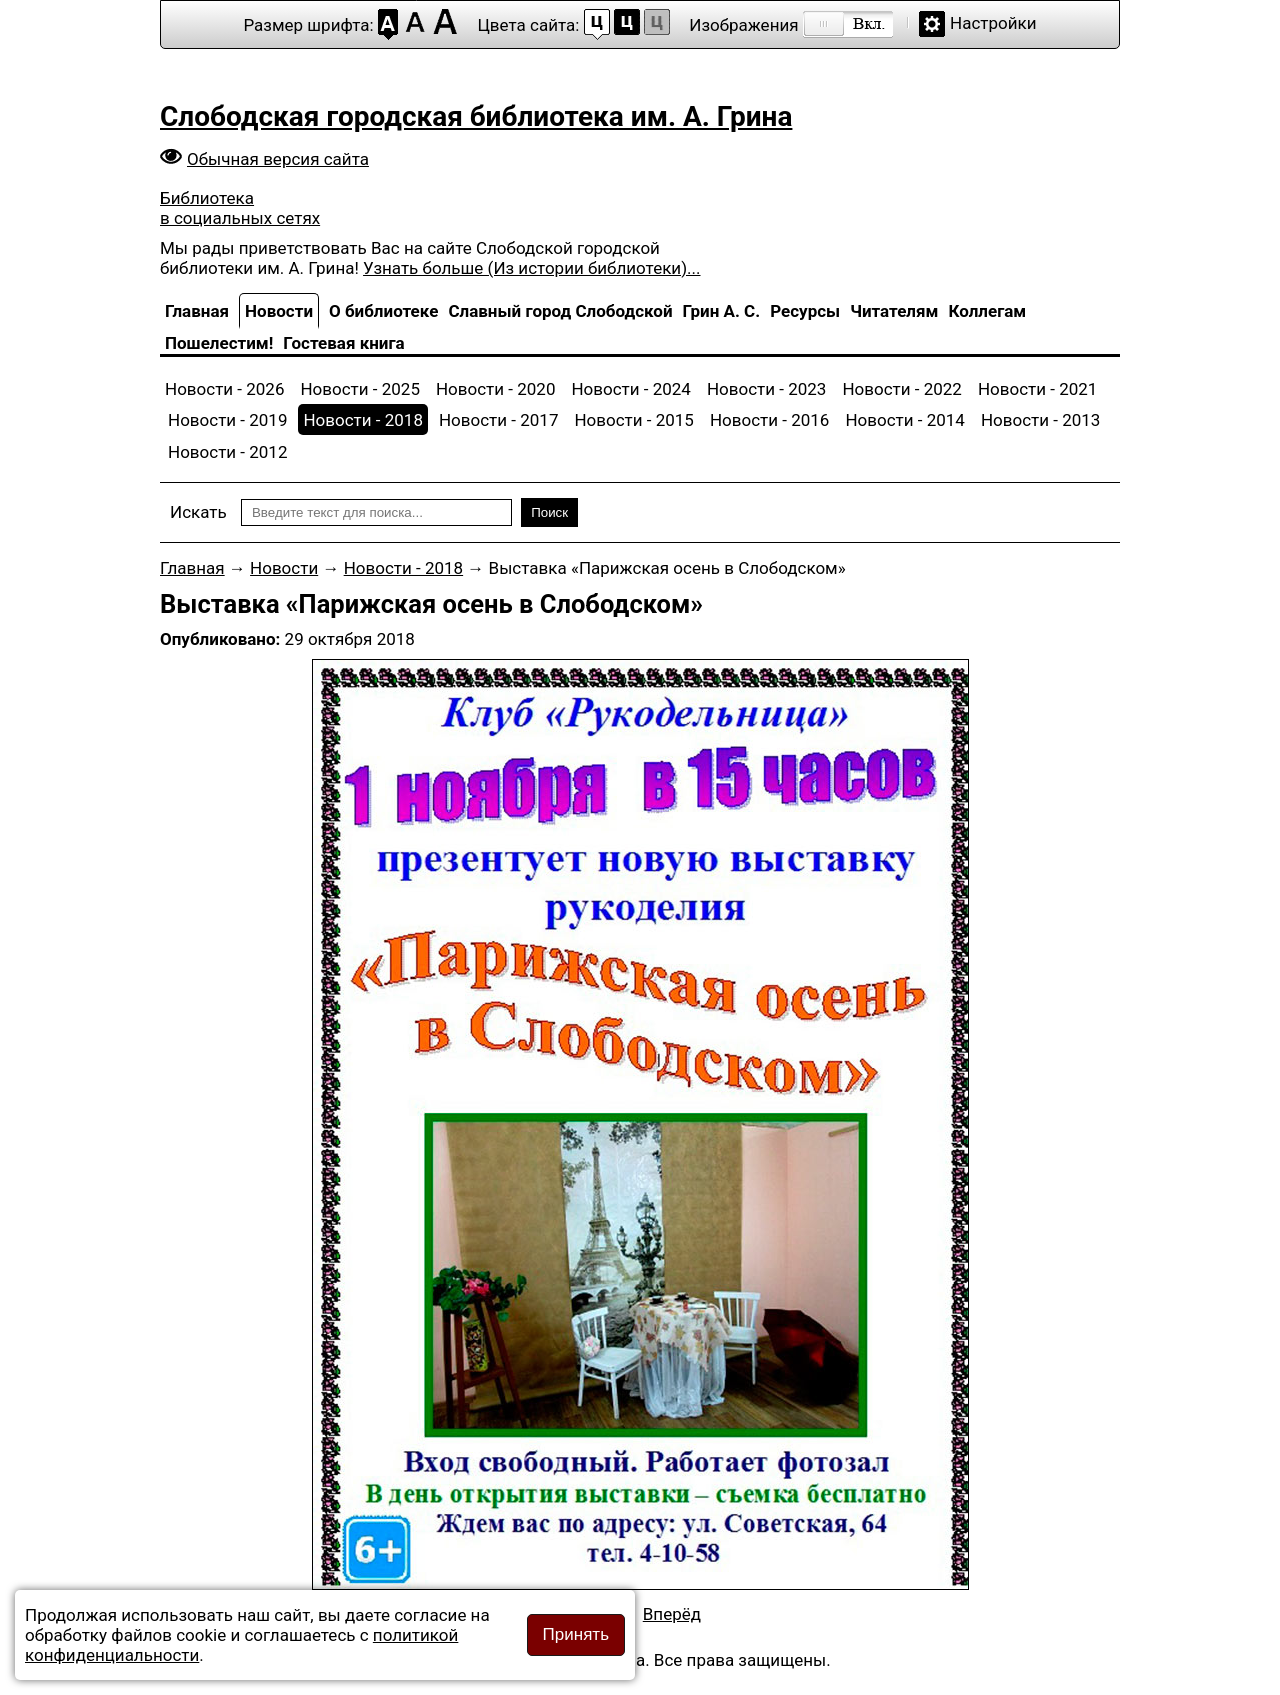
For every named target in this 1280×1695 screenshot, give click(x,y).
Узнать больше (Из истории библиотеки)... (531, 268)
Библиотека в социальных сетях (240, 208)
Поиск (549, 512)
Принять (576, 1634)
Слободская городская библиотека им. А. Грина (476, 116)
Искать (198, 512)
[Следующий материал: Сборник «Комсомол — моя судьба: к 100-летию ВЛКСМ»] (672, 1614)
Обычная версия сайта (278, 159)
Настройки (993, 23)
